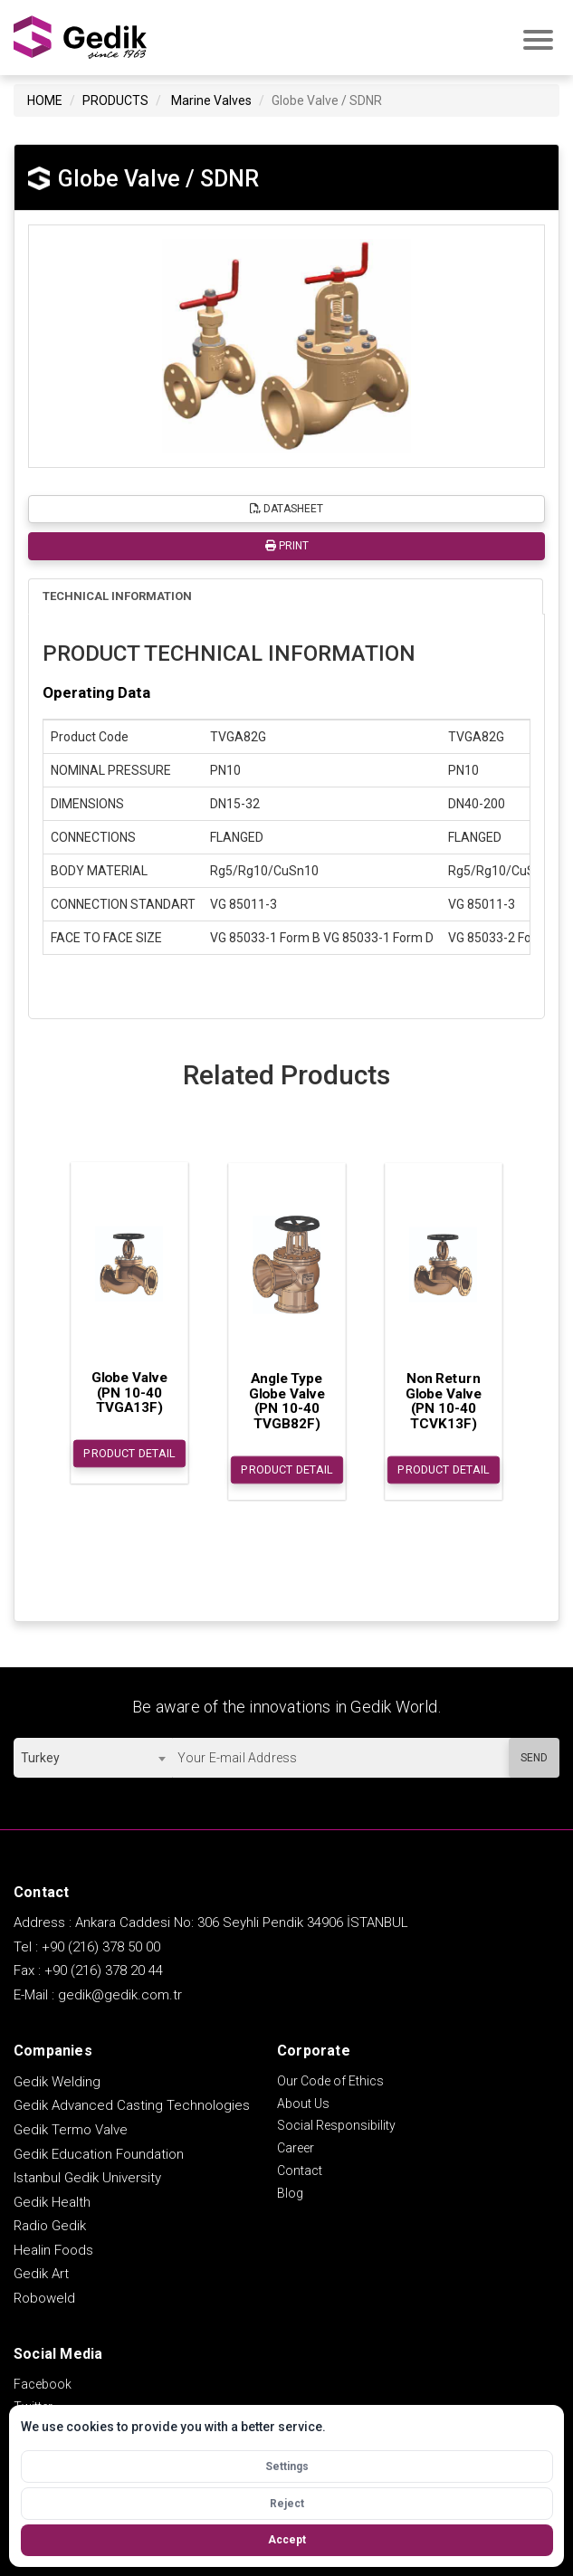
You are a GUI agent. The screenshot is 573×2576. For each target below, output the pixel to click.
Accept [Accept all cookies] (287, 2539)
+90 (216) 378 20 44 (103, 1970)
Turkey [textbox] (40, 1758)
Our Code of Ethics (330, 2081)
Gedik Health (52, 2202)
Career (295, 2148)
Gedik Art (41, 2274)
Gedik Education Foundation (99, 2154)
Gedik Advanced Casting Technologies (132, 2105)
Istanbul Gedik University (87, 2178)
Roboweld (44, 2298)
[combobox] (93, 1758)
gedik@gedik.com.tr (120, 1995)
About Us (303, 2103)
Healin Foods (53, 2250)
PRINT (287, 545)
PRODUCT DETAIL (129, 1453)
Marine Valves (211, 100)
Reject (287, 2503)
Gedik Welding (57, 2082)
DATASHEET (286, 508)
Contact (299, 2170)
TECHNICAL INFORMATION (117, 596)
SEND (534, 1757)
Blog (290, 2193)
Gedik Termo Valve (71, 2130)
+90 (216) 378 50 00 (101, 1947)
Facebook (43, 2384)
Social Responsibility (336, 2125)
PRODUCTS (115, 100)
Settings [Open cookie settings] (287, 2466)
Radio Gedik (50, 2226)
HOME (44, 100)
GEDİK (81, 37)
